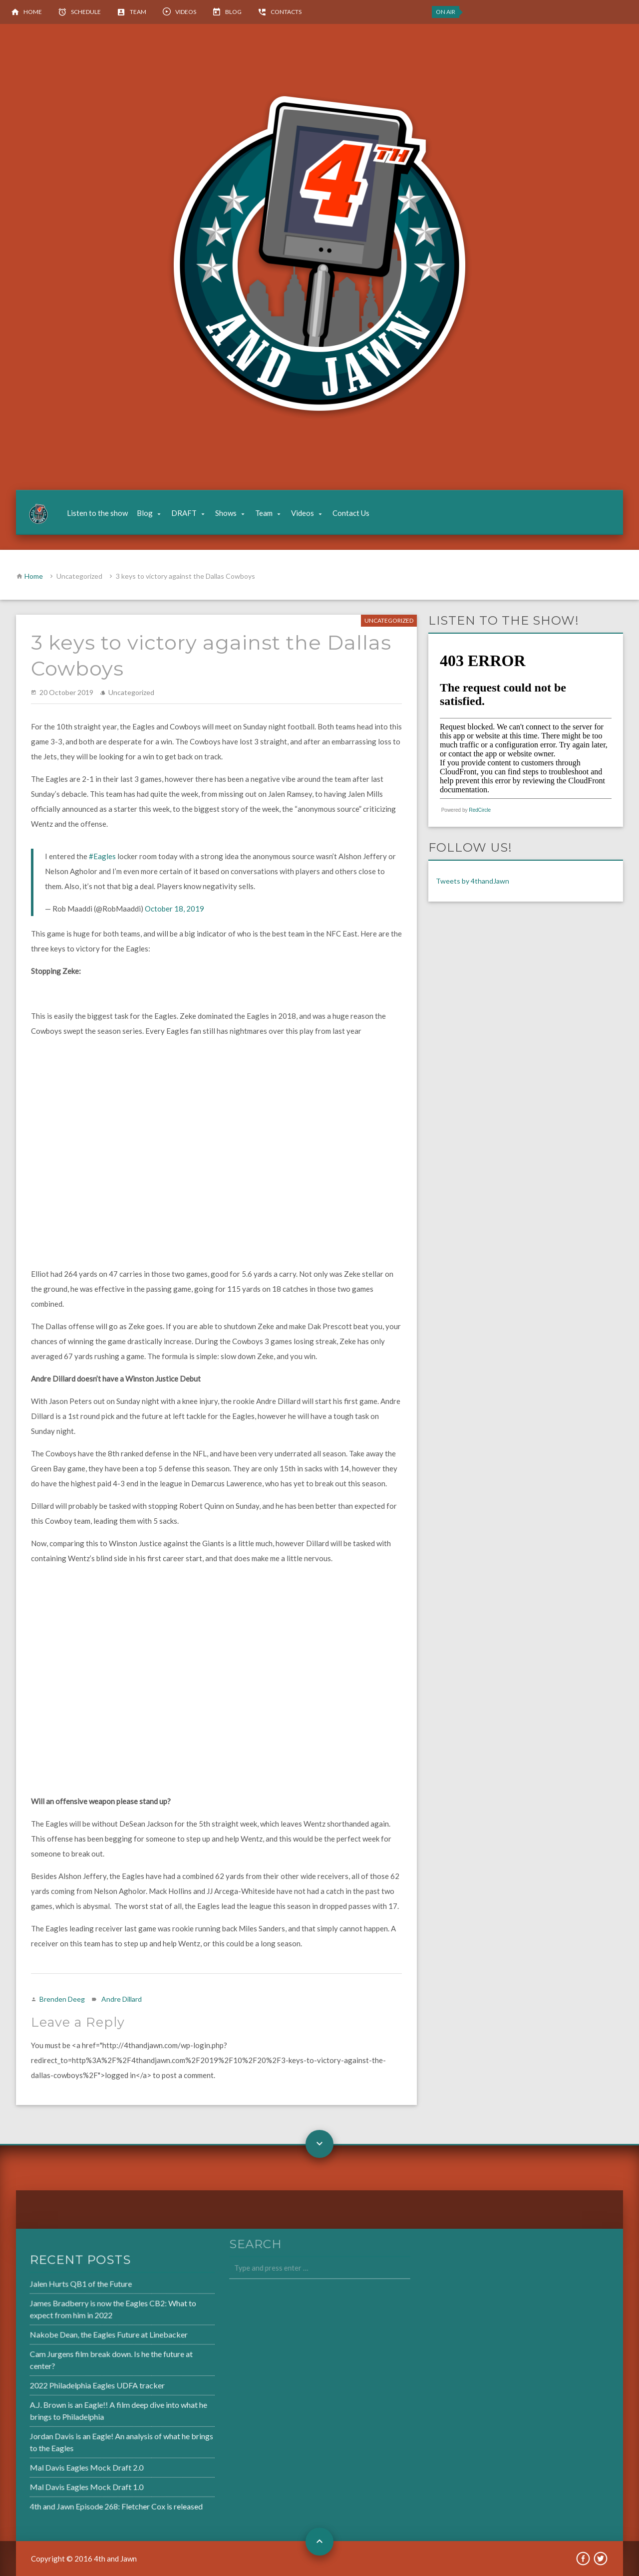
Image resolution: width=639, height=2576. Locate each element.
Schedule (86, 11)
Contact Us (350, 512)
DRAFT (184, 512)
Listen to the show (97, 512)
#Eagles (102, 856)
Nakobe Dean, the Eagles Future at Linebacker (82, 2336)
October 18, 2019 (174, 908)
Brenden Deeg (62, 1999)
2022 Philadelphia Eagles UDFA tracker (71, 2384)
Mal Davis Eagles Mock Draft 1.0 (61, 2482)
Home (32, 11)
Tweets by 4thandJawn (472, 881)
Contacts (286, 11)
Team (138, 11)
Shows (226, 512)
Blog (233, 11)
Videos (185, 11)
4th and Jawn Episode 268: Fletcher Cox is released (89, 2501)
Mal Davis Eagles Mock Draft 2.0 (61, 2463)
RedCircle (480, 810)
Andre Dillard (121, 1999)
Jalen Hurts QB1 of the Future (55, 2287)
